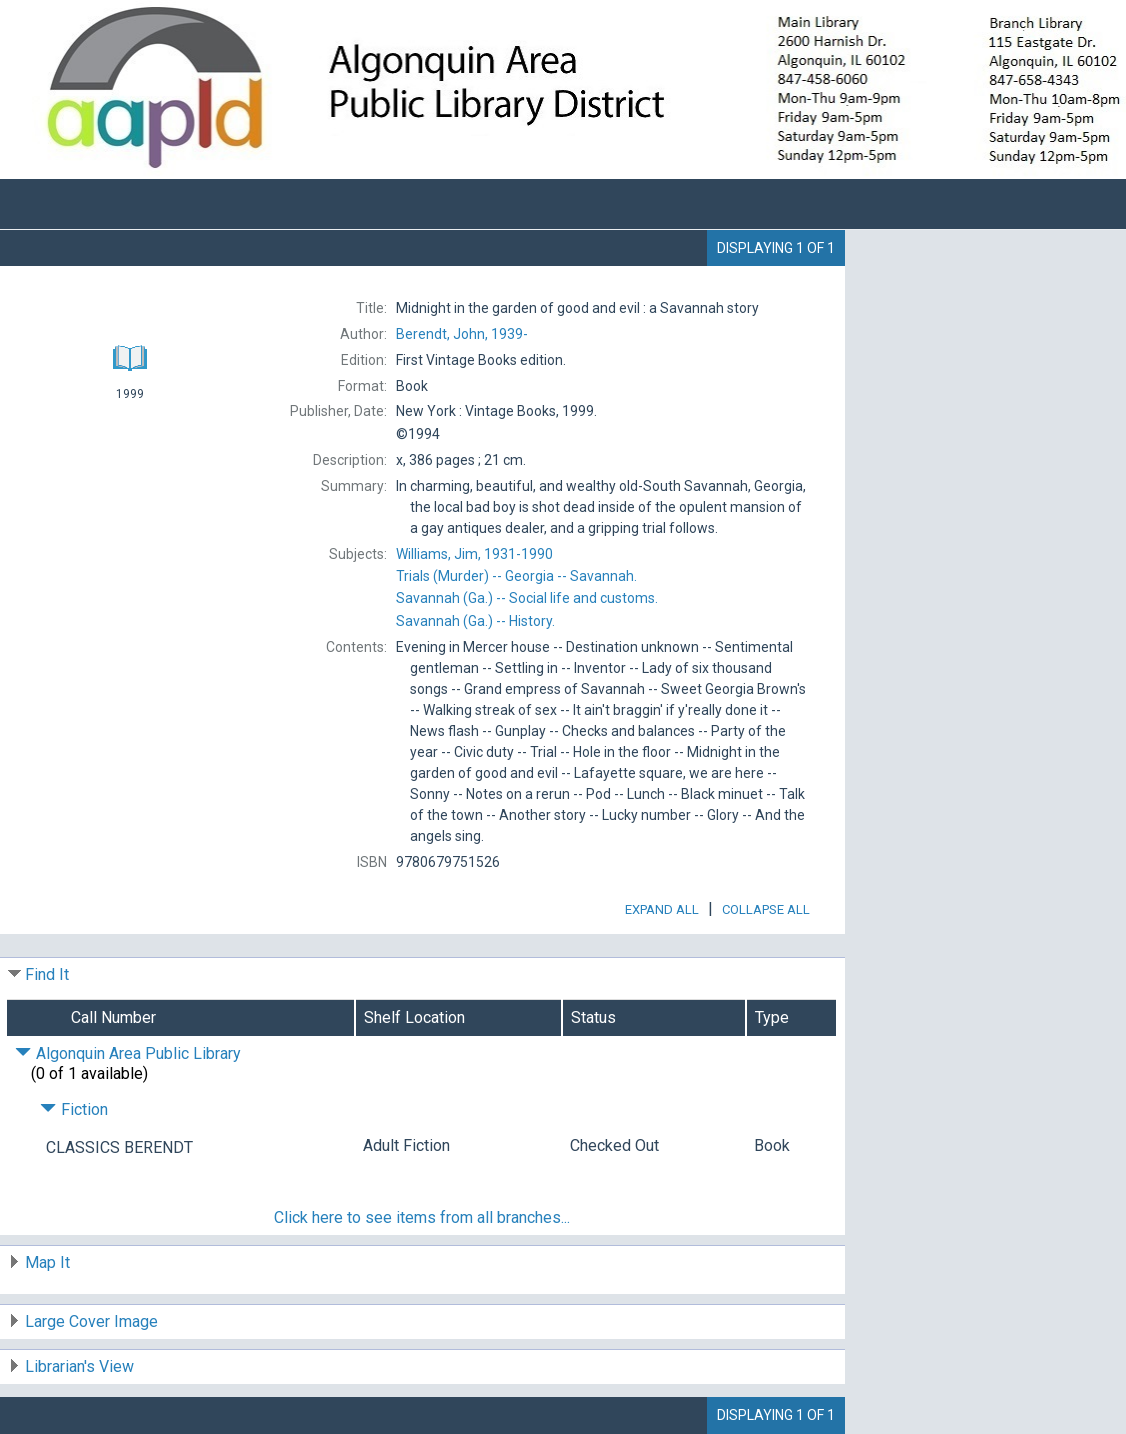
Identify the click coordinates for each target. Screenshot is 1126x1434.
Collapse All (766, 909)
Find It (47, 974)
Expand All (662, 909)
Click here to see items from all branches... (422, 1217)
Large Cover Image (91, 1321)
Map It (47, 1262)
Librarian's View (79, 1366)
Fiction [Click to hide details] (74, 1109)
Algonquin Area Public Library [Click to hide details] (128, 1053)
